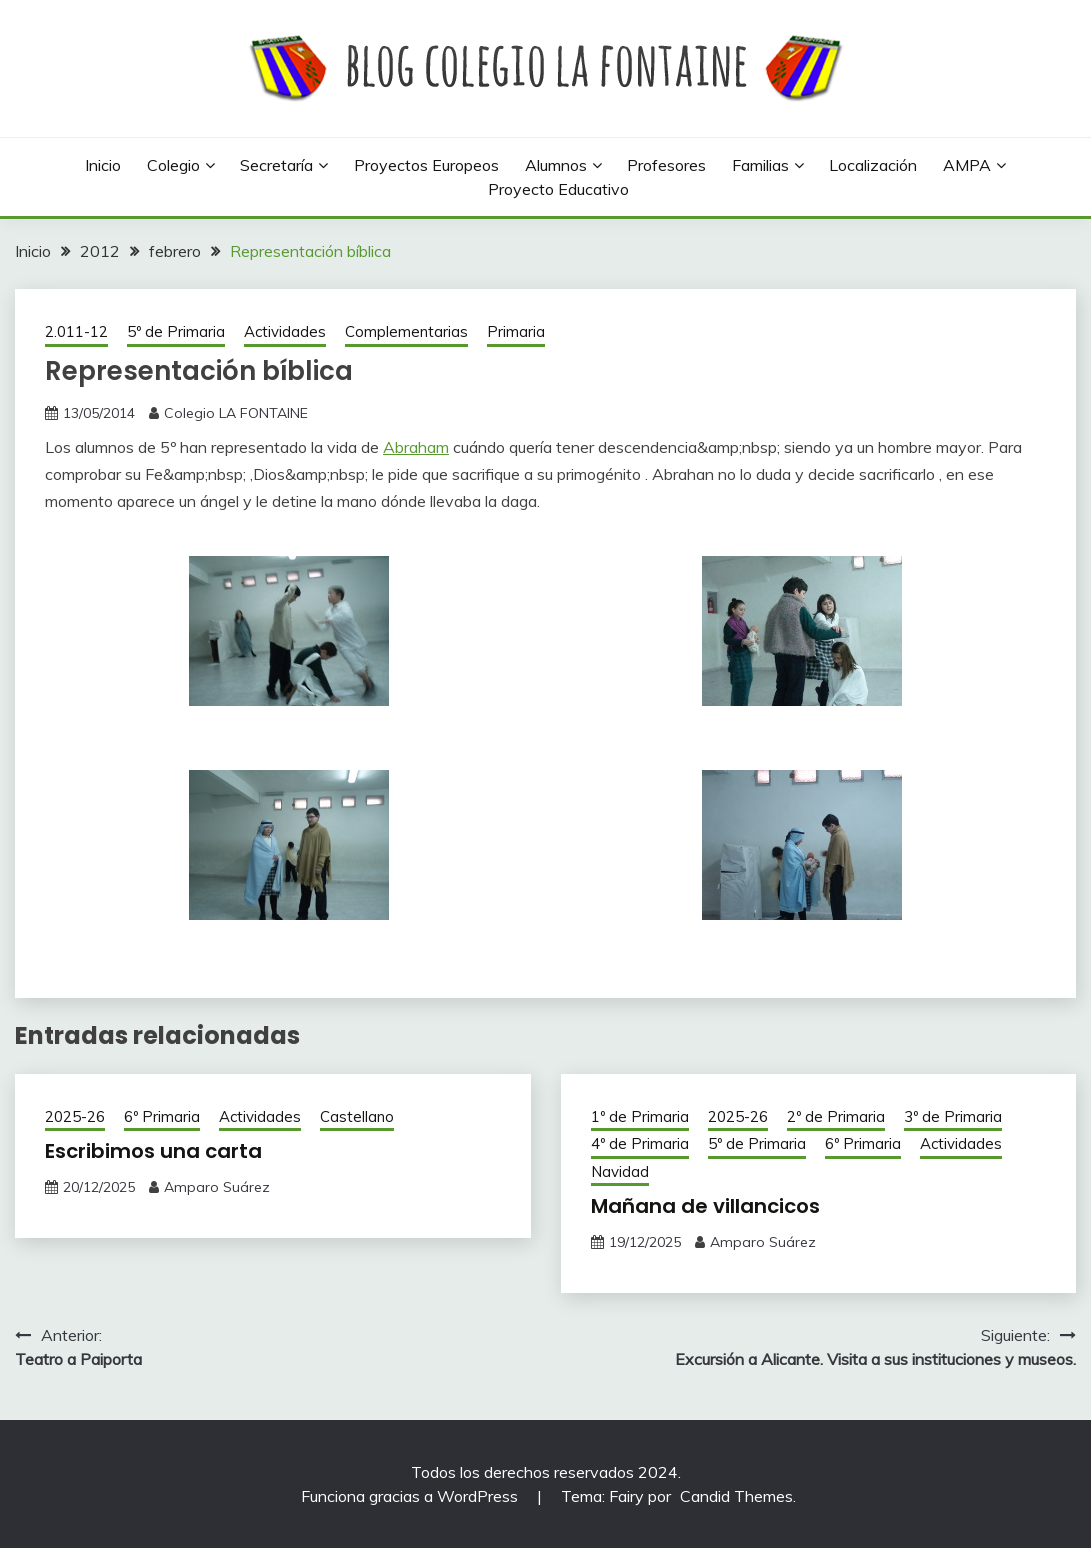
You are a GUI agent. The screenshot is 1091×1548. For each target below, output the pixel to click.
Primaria (516, 331)
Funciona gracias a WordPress (411, 1496)
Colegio (173, 165)
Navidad (620, 1171)
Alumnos (556, 165)
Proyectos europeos (426, 165)
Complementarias (406, 331)
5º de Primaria (176, 331)
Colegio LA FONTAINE (236, 413)
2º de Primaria (836, 1116)
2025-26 (75, 1116)
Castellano (357, 1116)
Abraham (416, 447)
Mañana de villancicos (705, 1206)
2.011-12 (76, 331)
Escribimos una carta (153, 1151)
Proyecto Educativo (558, 189)
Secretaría (276, 165)
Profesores (666, 165)
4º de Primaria (640, 1143)
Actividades (285, 331)
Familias (760, 165)
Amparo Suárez (217, 1187)
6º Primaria (162, 1116)
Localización (873, 165)
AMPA (967, 165)
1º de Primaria (640, 1116)
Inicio (103, 165)
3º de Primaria (953, 1116)
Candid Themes (736, 1496)
